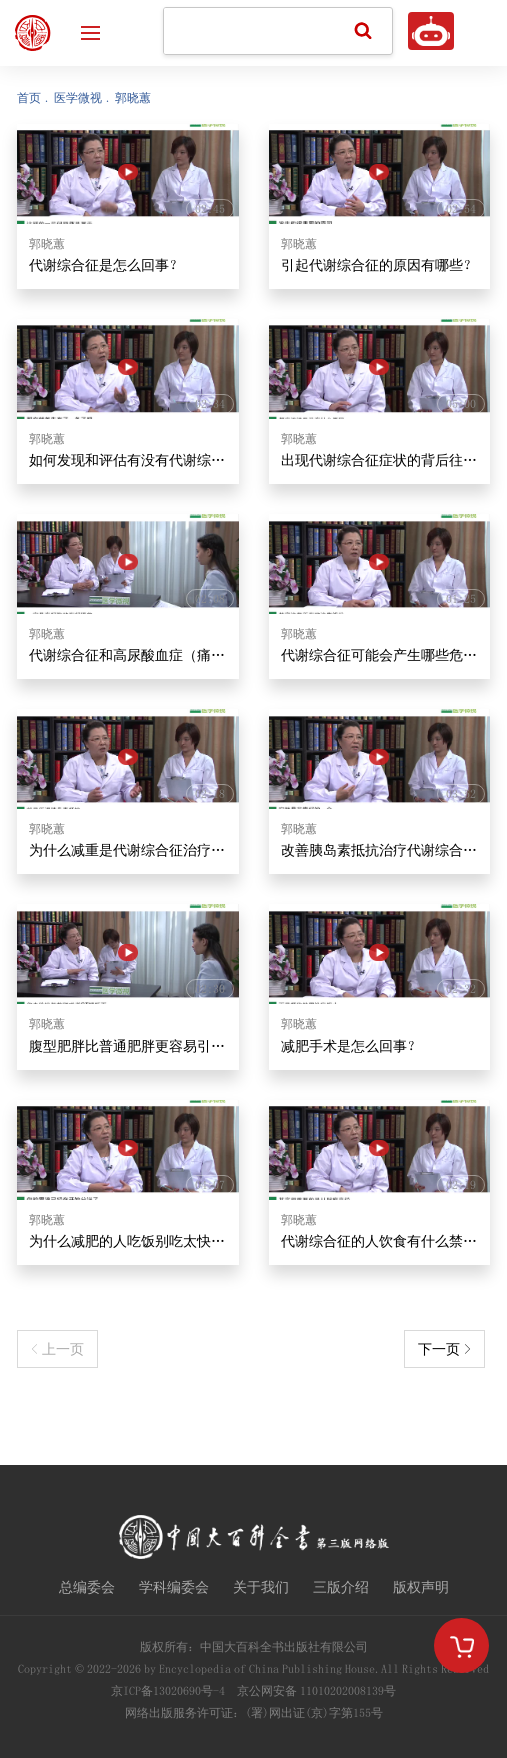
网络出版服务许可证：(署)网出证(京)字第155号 (254, 1713)
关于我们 (261, 1587)
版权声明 (421, 1587)
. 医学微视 (73, 98)
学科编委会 (174, 1587)
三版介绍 (341, 1587)
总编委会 (87, 1587)
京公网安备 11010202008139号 (316, 1691)
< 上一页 (57, 1349)
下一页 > (444, 1349)
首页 (29, 98)
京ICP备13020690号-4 (168, 1691)
